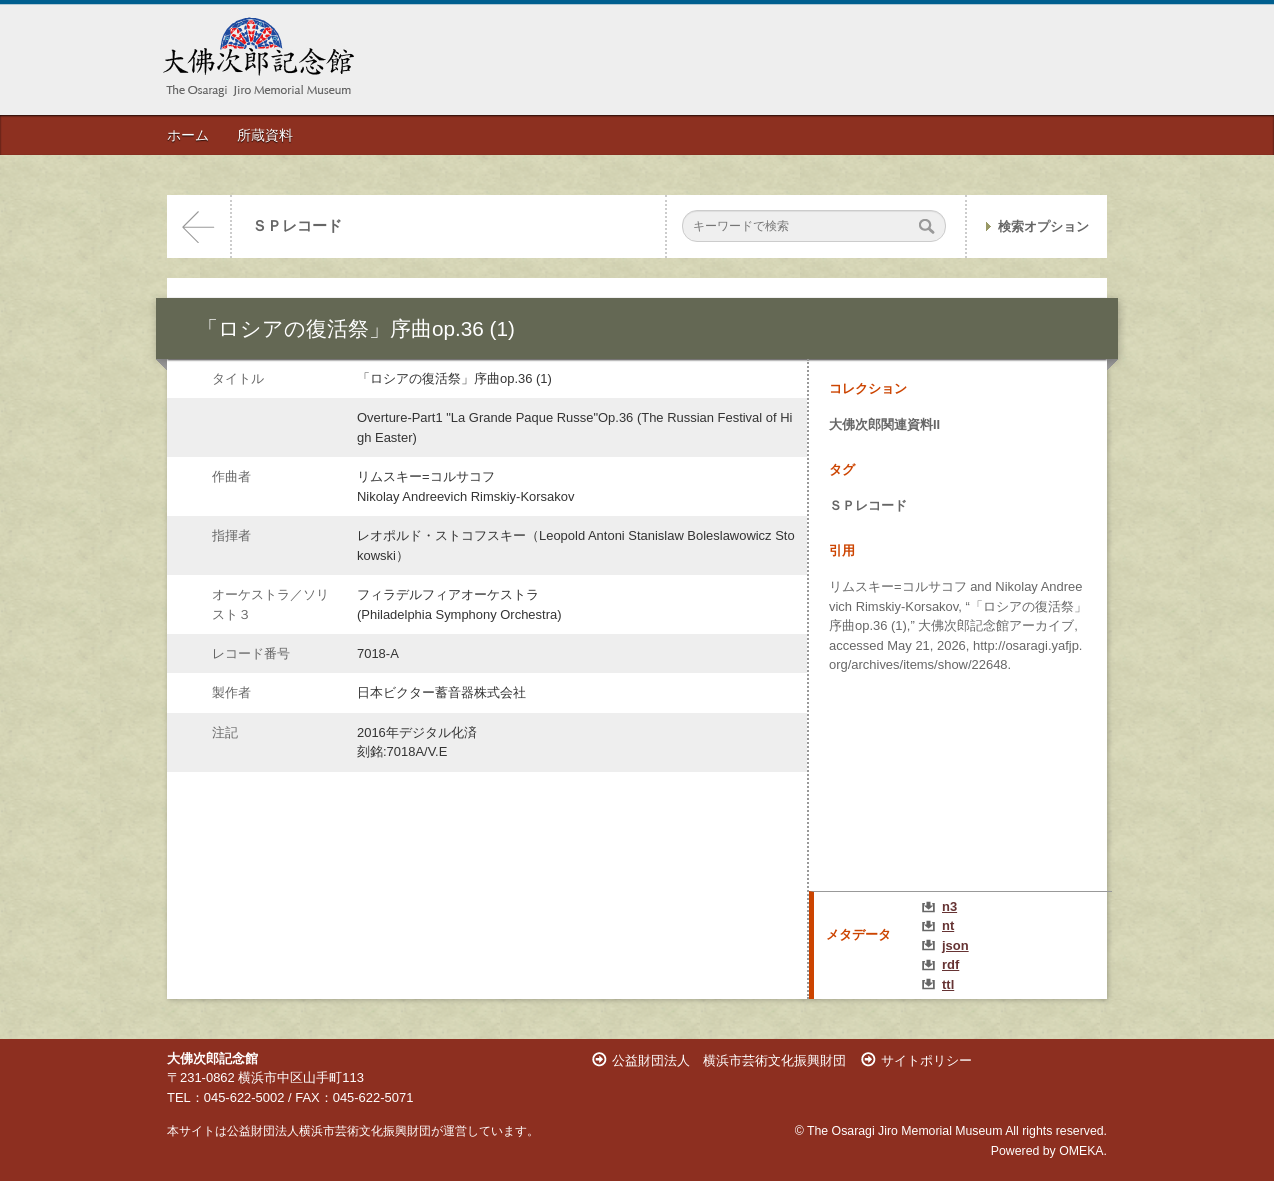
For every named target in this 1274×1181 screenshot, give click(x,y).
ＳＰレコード (297, 226)
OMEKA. (1083, 1151)
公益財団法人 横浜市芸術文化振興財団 (729, 1060)
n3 (949, 906)
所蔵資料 (265, 135)
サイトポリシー (926, 1060)
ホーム (188, 135)
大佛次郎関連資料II (884, 424)
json (955, 945)
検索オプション (1043, 226)
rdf (950, 964)
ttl (948, 984)
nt (948, 925)
